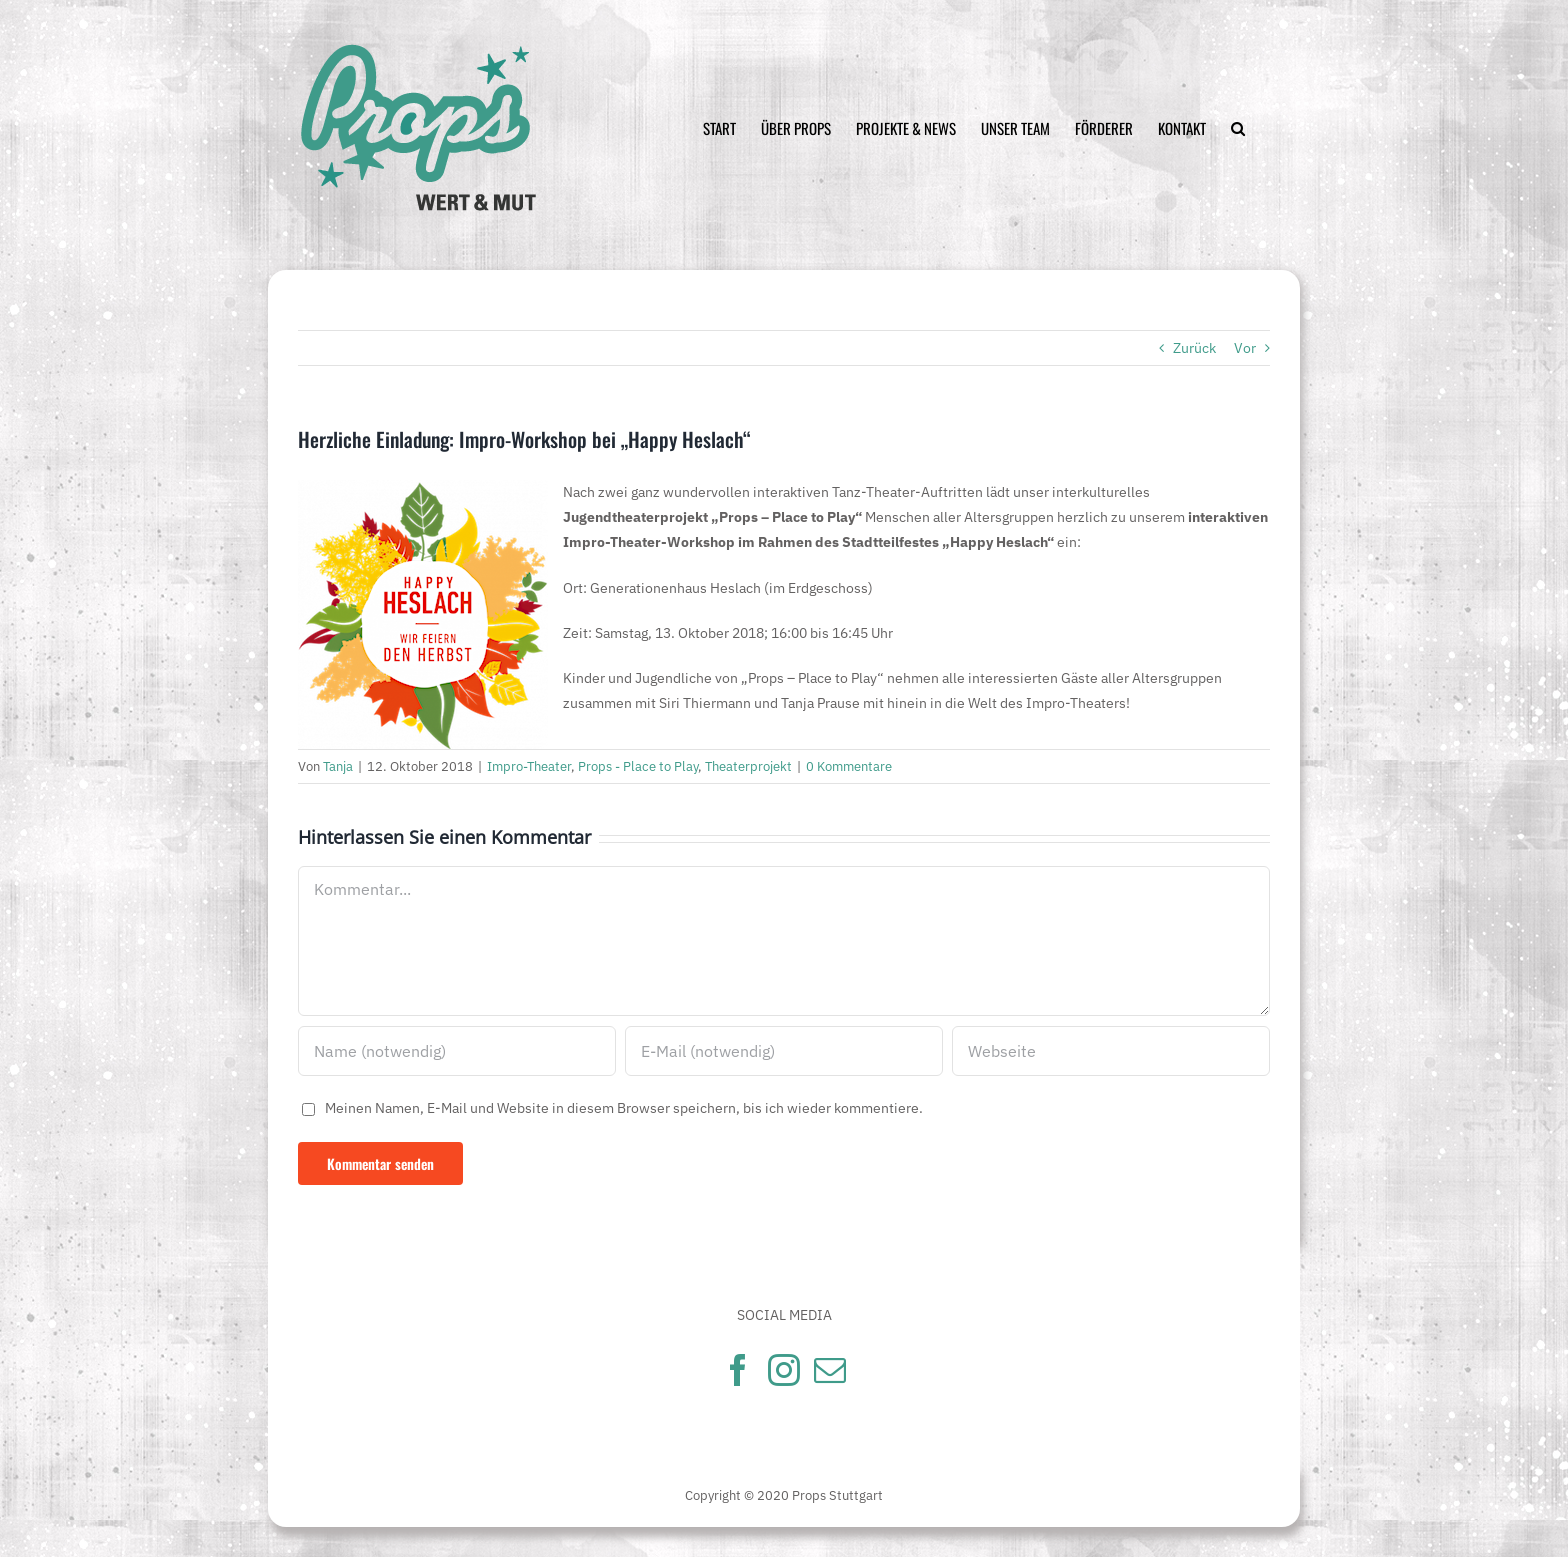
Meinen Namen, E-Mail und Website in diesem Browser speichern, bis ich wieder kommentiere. (624, 1108)
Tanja (338, 766)
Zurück (1194, 348)
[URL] (1111, 1051)
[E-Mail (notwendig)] (784, 1051)
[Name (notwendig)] (457, 1051)
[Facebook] (738, 1370)
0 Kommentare (849, 766)
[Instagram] (784, 1370)
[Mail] (830, 1370)
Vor (1245, 348)
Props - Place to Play (638, 766)
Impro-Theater (529, 766)
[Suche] (1238, 128)
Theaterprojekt (748, 766)
